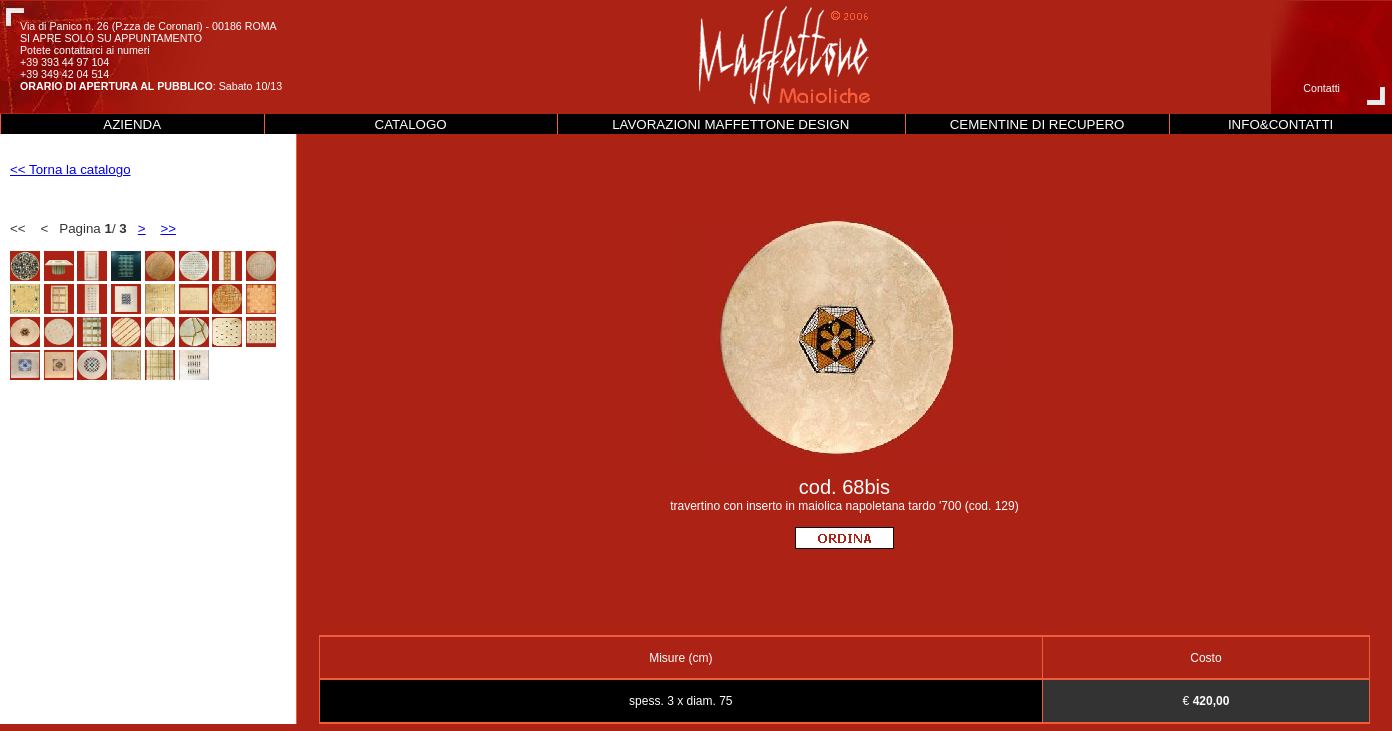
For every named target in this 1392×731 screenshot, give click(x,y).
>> (168, 228)
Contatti (1321, 88)
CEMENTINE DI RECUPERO (1037, 124)
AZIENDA (132, 124)
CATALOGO (411, 124)
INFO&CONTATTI (1280, 124)
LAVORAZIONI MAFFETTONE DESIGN (730, 124)
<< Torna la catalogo (70, 169)
